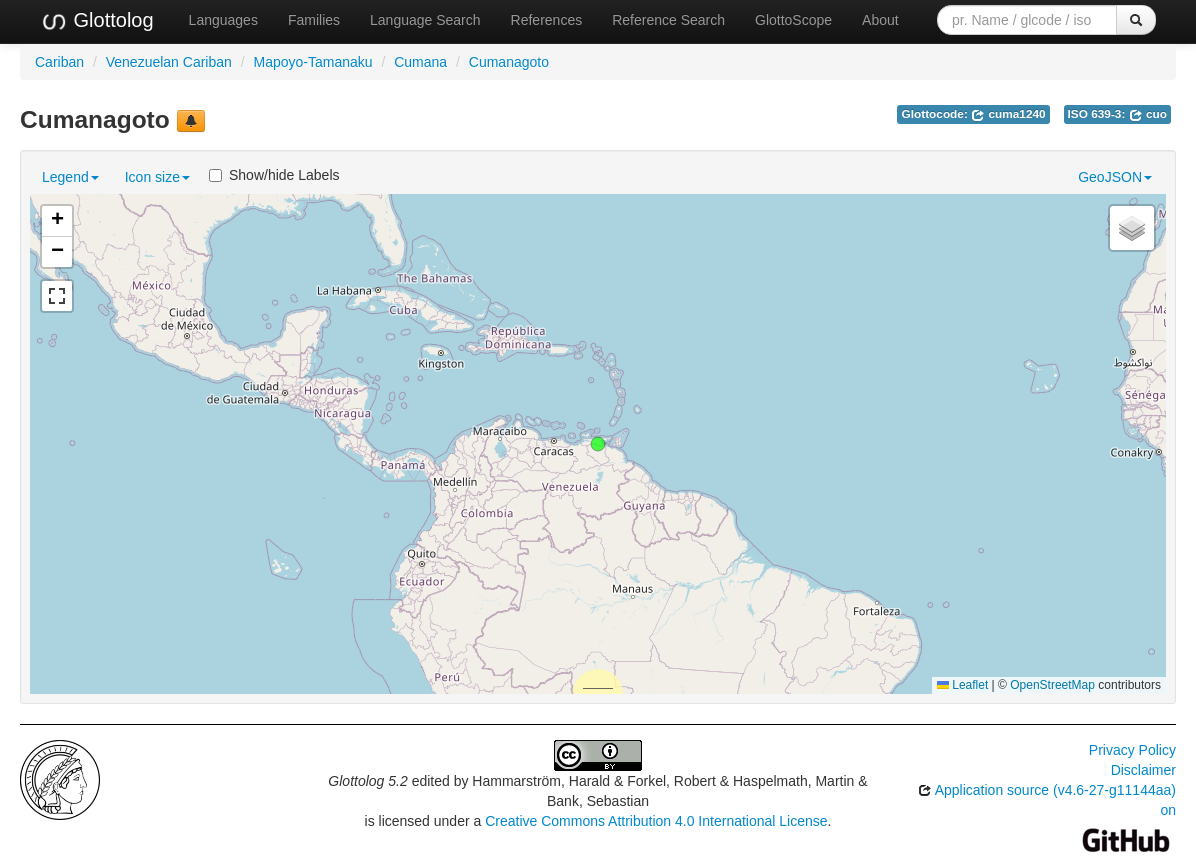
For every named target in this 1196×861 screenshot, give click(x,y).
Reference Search (668, 20)
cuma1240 (1008, 114)
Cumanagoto (509, 62)
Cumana (420, 62)
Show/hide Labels (274, 175)
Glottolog (97, 21)
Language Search (425, 20)
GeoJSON (1115, 177)
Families (314, 20)
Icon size (157, 177)
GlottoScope (793, 20)
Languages (223, 20)
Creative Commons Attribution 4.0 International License (656, 821)
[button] (598, 444)
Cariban (59, 62)
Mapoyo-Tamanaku (312, 62)
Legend (70, 177)
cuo (1148, 114)
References (547, 20)
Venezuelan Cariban (169, 62)
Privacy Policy (1132, 750)
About (880, 20)
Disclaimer (1143, 770)
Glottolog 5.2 (367, 781)
